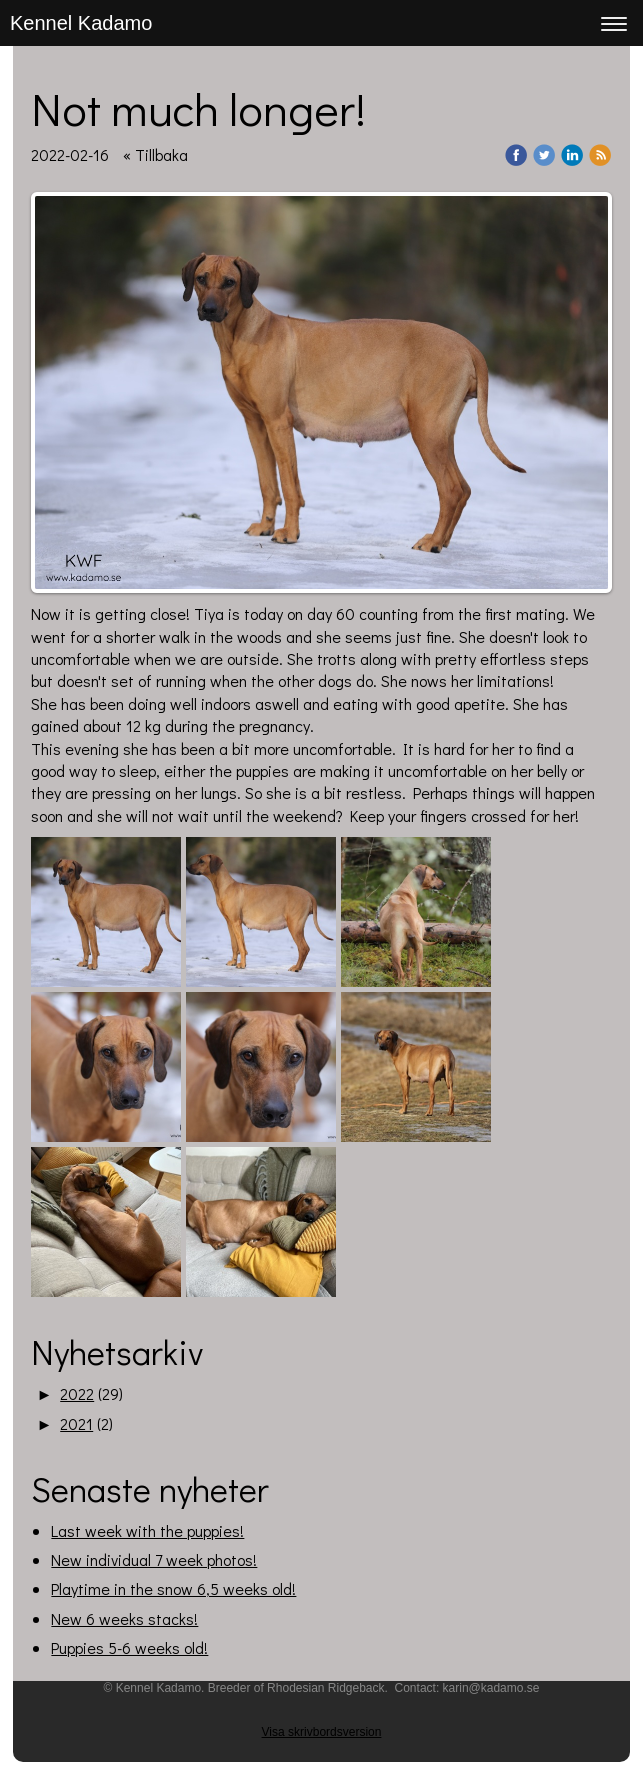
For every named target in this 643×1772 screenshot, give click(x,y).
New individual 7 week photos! (154, 1559)
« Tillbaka (155, 154)
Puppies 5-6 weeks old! (129, 1647)
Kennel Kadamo (81, 23)
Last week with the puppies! (147, 1530)
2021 (76, 1423)
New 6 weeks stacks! (124, 1618)
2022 (77, 1393)
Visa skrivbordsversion (322, 1732)
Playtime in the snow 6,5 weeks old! (173, 1588)
